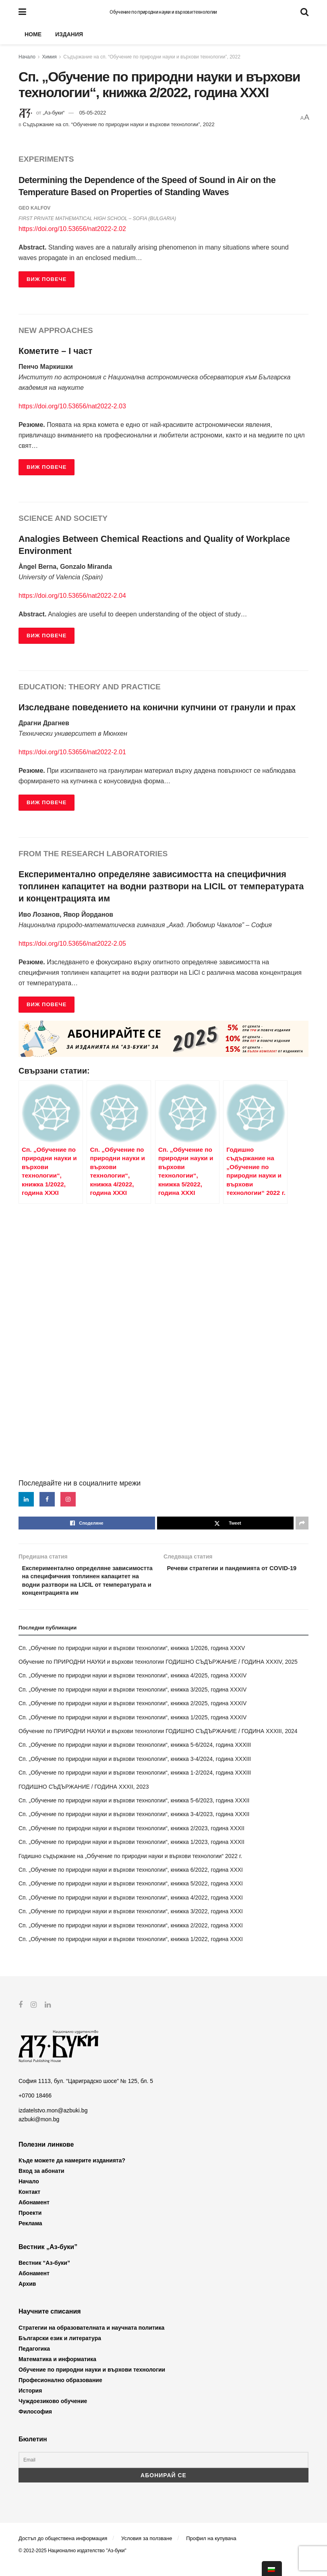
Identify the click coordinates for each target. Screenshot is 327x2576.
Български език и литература (60, 2351)
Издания (69, 34)
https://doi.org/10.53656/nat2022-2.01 (72, 752)
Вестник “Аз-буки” (44, 2276)
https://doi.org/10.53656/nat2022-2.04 (72, 595)
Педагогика (34, 2361)
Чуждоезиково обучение (53, 2414)
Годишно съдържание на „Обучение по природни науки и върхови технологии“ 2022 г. (130, 1869)
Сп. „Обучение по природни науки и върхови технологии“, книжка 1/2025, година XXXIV (132, 1730)
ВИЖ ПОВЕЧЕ (46, 279)
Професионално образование (60, 2393)
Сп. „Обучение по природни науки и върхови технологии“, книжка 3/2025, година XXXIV (132, 1702)
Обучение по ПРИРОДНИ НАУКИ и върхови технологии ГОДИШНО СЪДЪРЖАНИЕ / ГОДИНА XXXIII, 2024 (158, 1744)
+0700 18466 (35, 2109)
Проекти (30, 2225)
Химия (49, 57)
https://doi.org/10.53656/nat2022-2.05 (72, 943)
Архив (27, 2297)
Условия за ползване (146, 2551)
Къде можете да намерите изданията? (72, 2173)
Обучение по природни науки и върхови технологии (163, 12)
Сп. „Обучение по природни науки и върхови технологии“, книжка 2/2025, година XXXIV (132, 1716)
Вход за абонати (41, 2184)
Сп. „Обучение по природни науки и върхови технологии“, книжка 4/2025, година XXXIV (132, 1688)
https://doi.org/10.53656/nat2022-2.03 (72, 406)
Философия (35, 2424)
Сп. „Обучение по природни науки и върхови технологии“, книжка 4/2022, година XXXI (131, 1910)
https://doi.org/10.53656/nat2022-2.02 (72, 228)
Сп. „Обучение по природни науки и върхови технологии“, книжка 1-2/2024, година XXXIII (135, 1786)
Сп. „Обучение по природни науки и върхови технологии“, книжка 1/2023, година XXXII (131, 1855)
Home (33, 34)
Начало (27, 57)
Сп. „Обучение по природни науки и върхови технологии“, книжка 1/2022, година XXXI (131, 1952)
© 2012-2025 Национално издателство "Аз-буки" (72, 2563)
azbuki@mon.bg (39, 2132)
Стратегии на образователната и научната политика (91, 2340)
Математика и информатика (57, 2372)
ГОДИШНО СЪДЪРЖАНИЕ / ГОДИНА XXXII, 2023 (84, 1799)
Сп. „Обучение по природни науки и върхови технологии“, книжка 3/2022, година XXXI (131, 1924)
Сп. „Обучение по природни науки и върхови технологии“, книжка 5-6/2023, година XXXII (134, 1813)
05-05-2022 (92, 113)
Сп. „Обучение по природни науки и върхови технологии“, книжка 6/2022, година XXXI (131, 1883)
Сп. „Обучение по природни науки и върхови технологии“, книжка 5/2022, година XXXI (131, 1897)
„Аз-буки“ (53, 113)
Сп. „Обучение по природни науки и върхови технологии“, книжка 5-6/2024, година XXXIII (135, 1758)
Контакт (29, 2204)
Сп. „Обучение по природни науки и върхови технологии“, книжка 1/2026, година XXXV (132, 1661)
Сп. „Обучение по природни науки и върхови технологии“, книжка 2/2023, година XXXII (131, 1841)
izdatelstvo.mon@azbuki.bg (53, 2123)
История (30, 2403)
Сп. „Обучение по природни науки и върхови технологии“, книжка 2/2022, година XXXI (131, 1938)
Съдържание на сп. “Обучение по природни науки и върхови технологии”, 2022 (151, 57)
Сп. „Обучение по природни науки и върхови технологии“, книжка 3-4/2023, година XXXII (134, 1827)
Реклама (30, 2236)
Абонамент (34, 2215)
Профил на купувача (211, 2551)
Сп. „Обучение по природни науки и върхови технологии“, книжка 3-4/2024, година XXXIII (135, 1772)
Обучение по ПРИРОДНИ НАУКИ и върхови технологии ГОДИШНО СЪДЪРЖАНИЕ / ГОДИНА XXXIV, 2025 (158, 1675)
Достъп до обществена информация (63, 2551)
